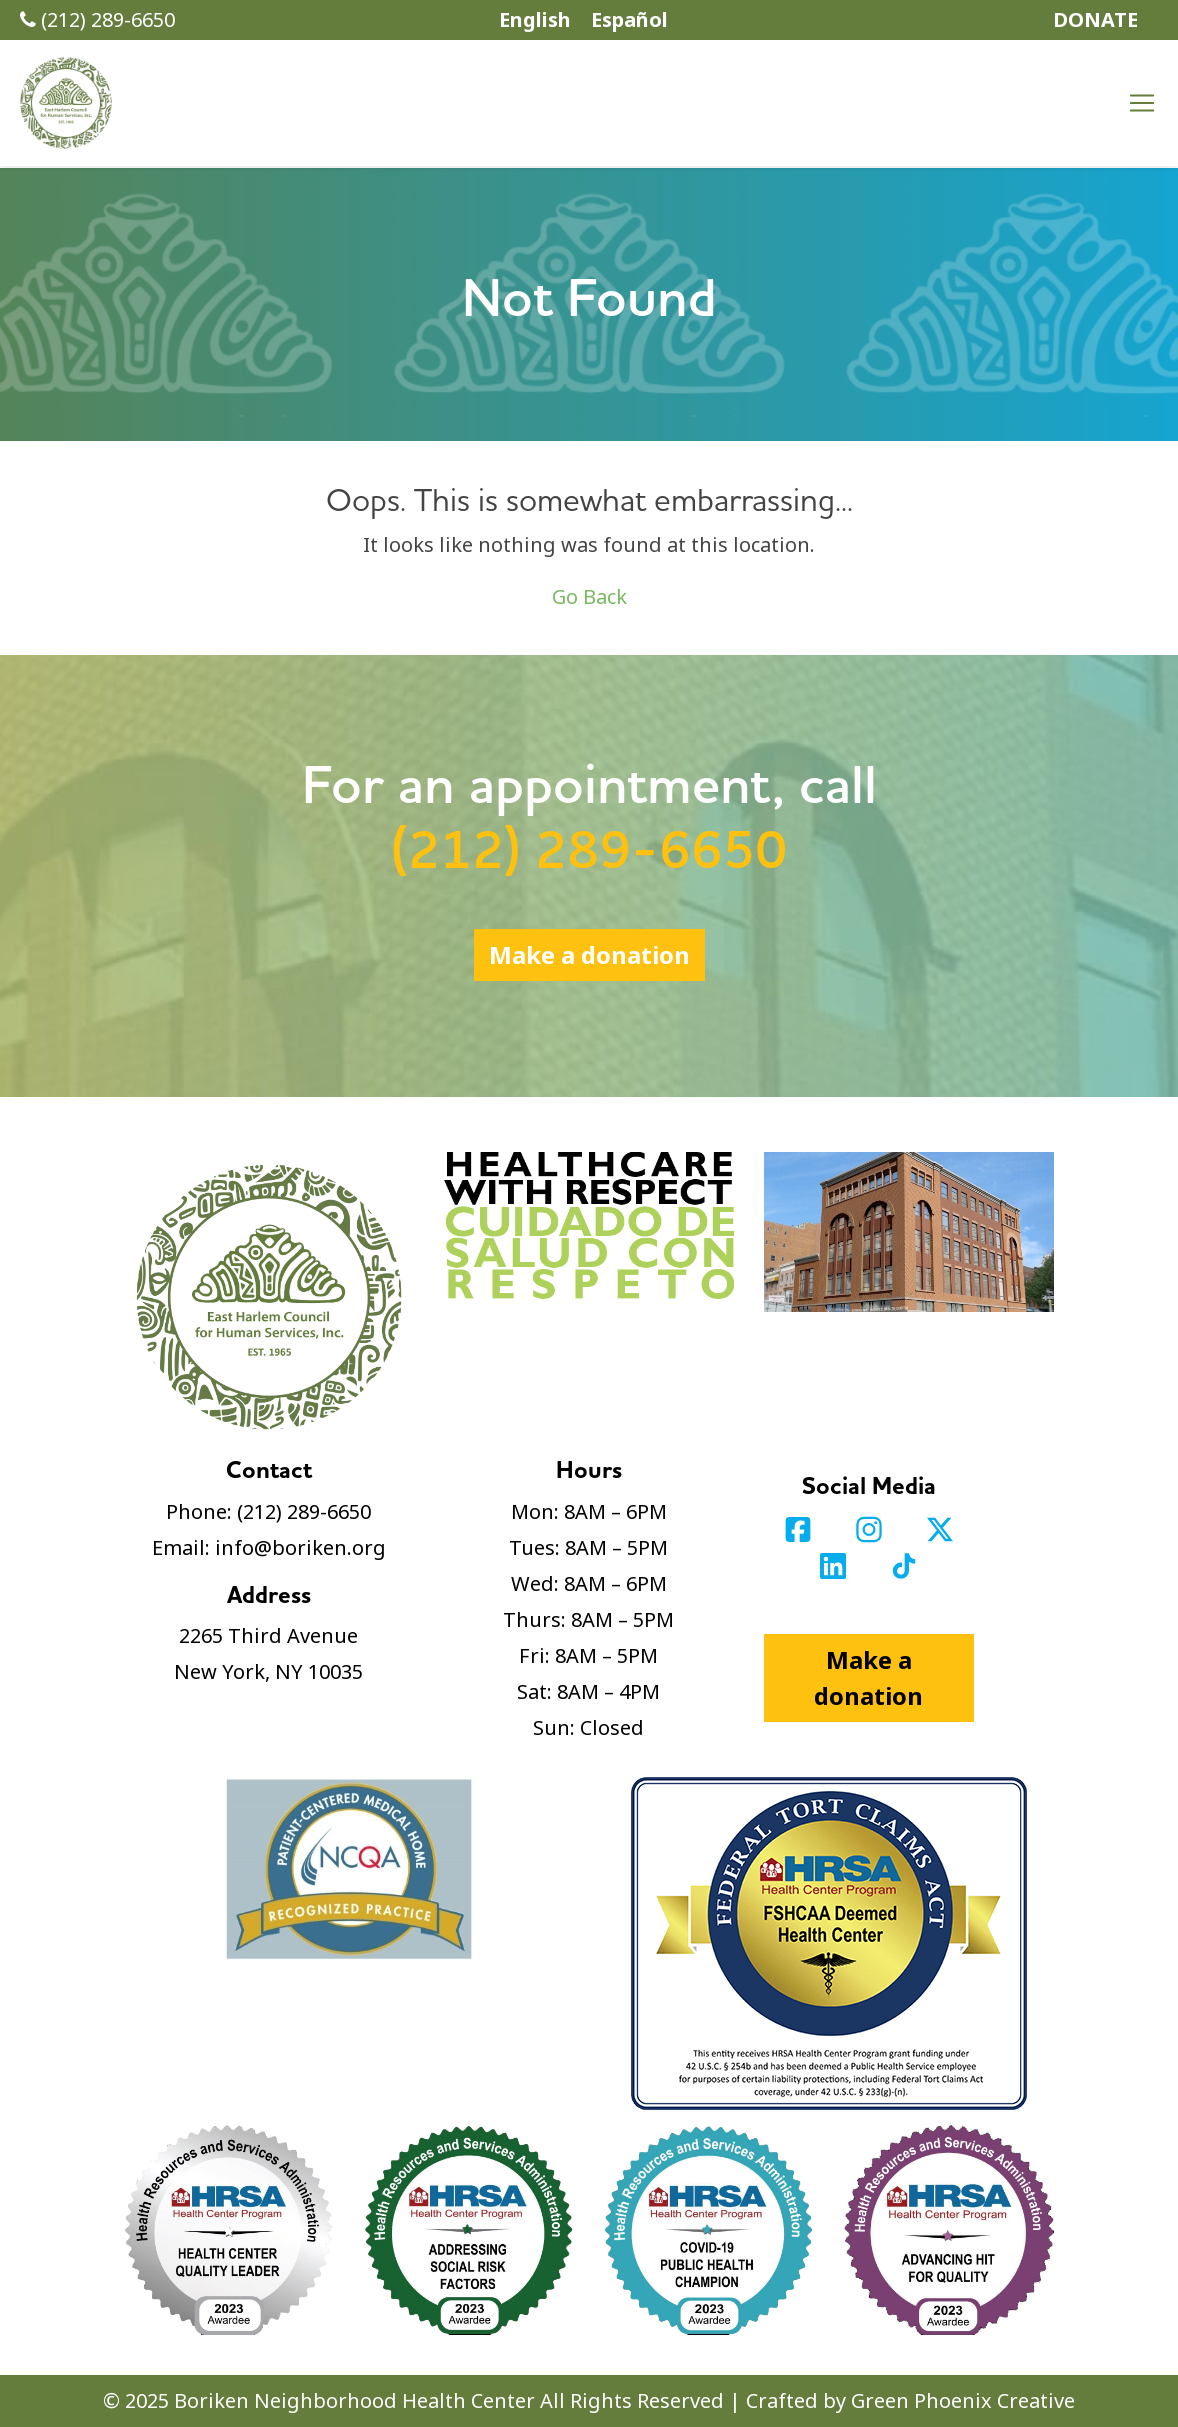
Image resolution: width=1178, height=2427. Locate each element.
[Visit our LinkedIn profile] (835, 1563)
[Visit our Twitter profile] (940, 1527)
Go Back (589, 596)
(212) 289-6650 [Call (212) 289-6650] (589, 851)
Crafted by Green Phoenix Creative (910, 2400)
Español (629, 19)
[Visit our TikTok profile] (904, 1563)
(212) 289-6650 (97, 19)
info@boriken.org (300, 1547)
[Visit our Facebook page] (800, 1527)
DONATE (1095, 19)
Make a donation (589, 954)
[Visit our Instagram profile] (871, 1527)
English (535, 19)
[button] (66, 103)
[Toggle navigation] (1142, 103)
